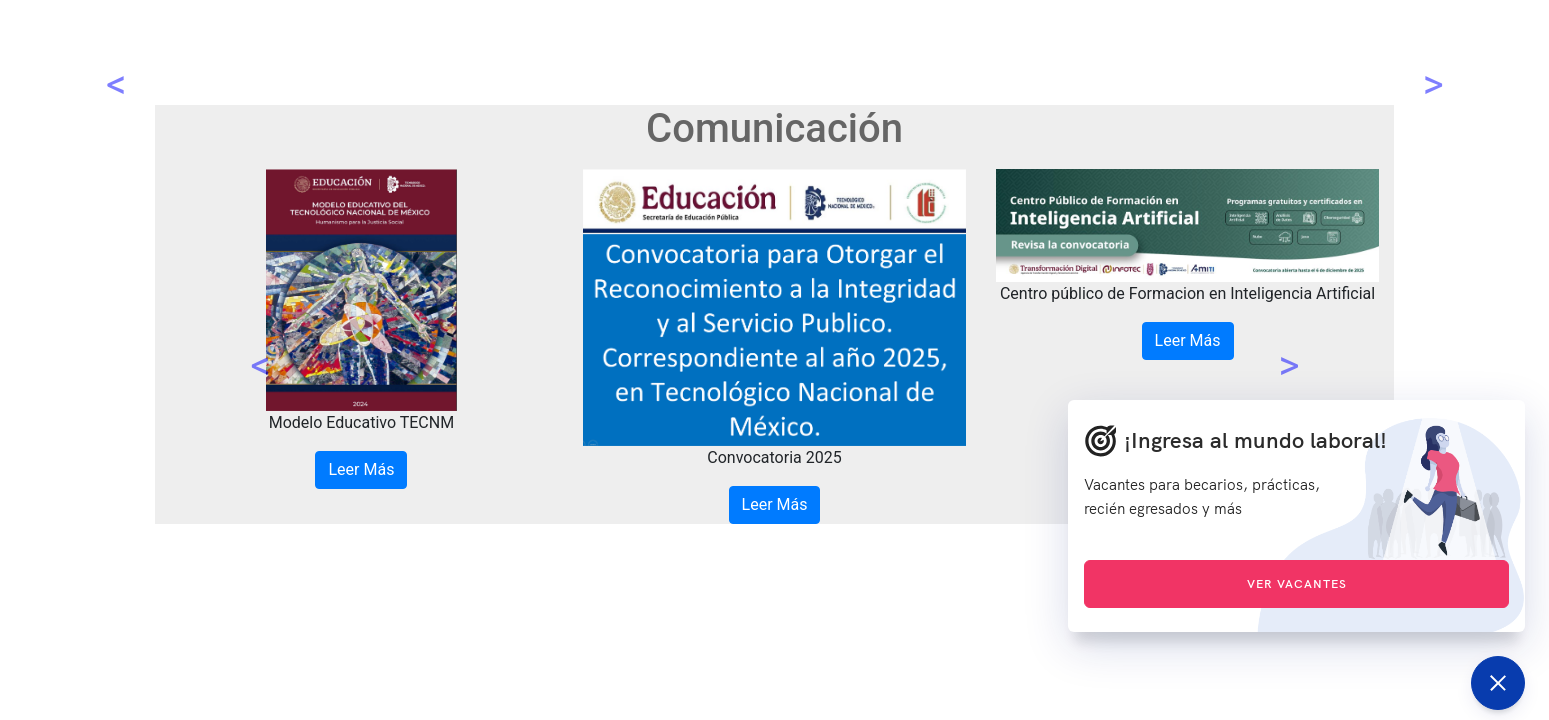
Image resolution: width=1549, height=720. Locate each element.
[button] (260, 346)
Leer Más (361, 469)
